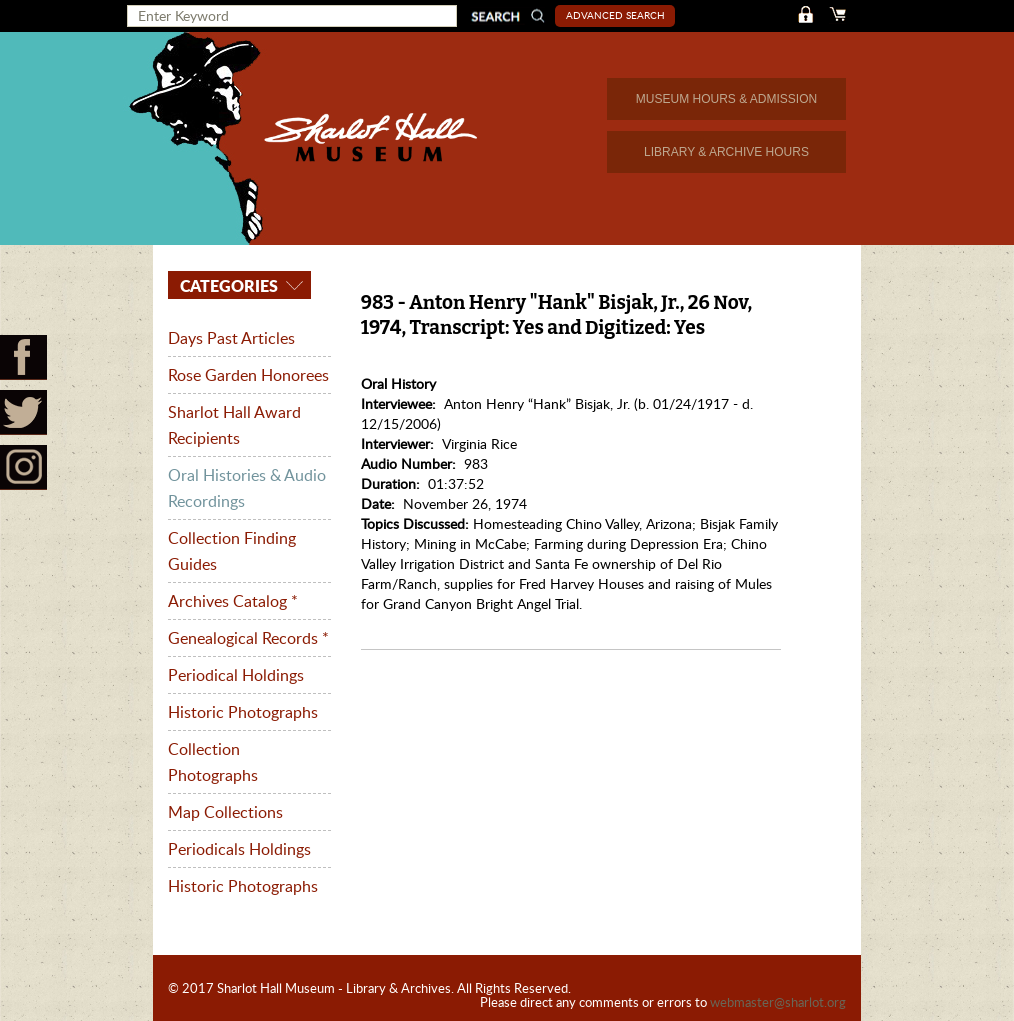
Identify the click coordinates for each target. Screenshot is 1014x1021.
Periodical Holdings (236, 675)
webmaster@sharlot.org (778, 1002)
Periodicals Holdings (239, 849)
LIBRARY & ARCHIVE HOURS (726, 152)
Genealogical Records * (248, 638)
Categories (227, 285)
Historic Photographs (243, 712)
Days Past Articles (231, 338)
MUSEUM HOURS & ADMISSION (726, 99)
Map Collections (225, 812)
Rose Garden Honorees (248, 375)
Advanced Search (615, 15)
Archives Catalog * (233, 601)
